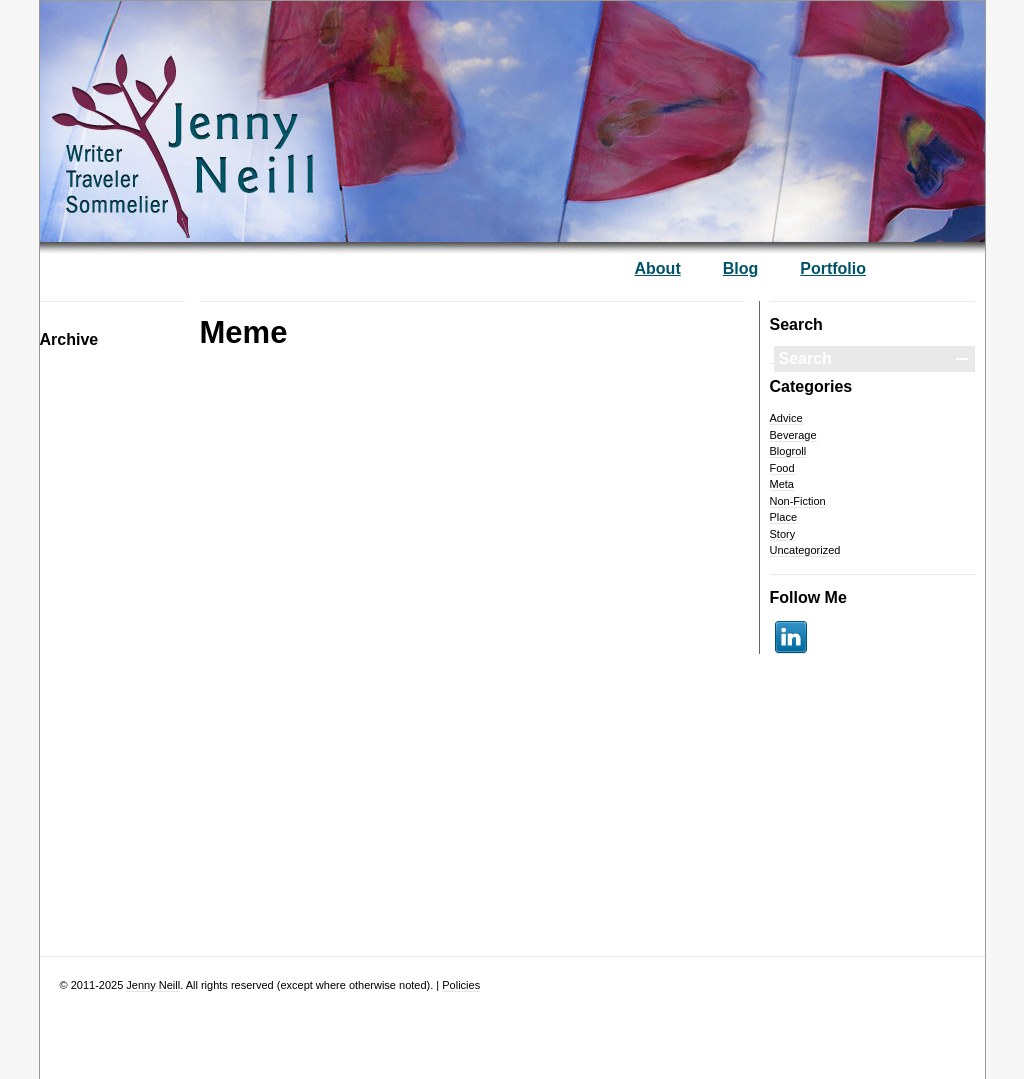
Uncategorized (805, 550)
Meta (782, 484)
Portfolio (833, 269)
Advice (786, 418)
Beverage (793, 435)
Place (784, 517)
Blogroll (788, 451)
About (658, 269)
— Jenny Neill (245, 111)
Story (783, 534)
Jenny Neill (153, 985)
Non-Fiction (798, 501)
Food (782, 468)
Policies (461, 985)
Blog (741, 269)
